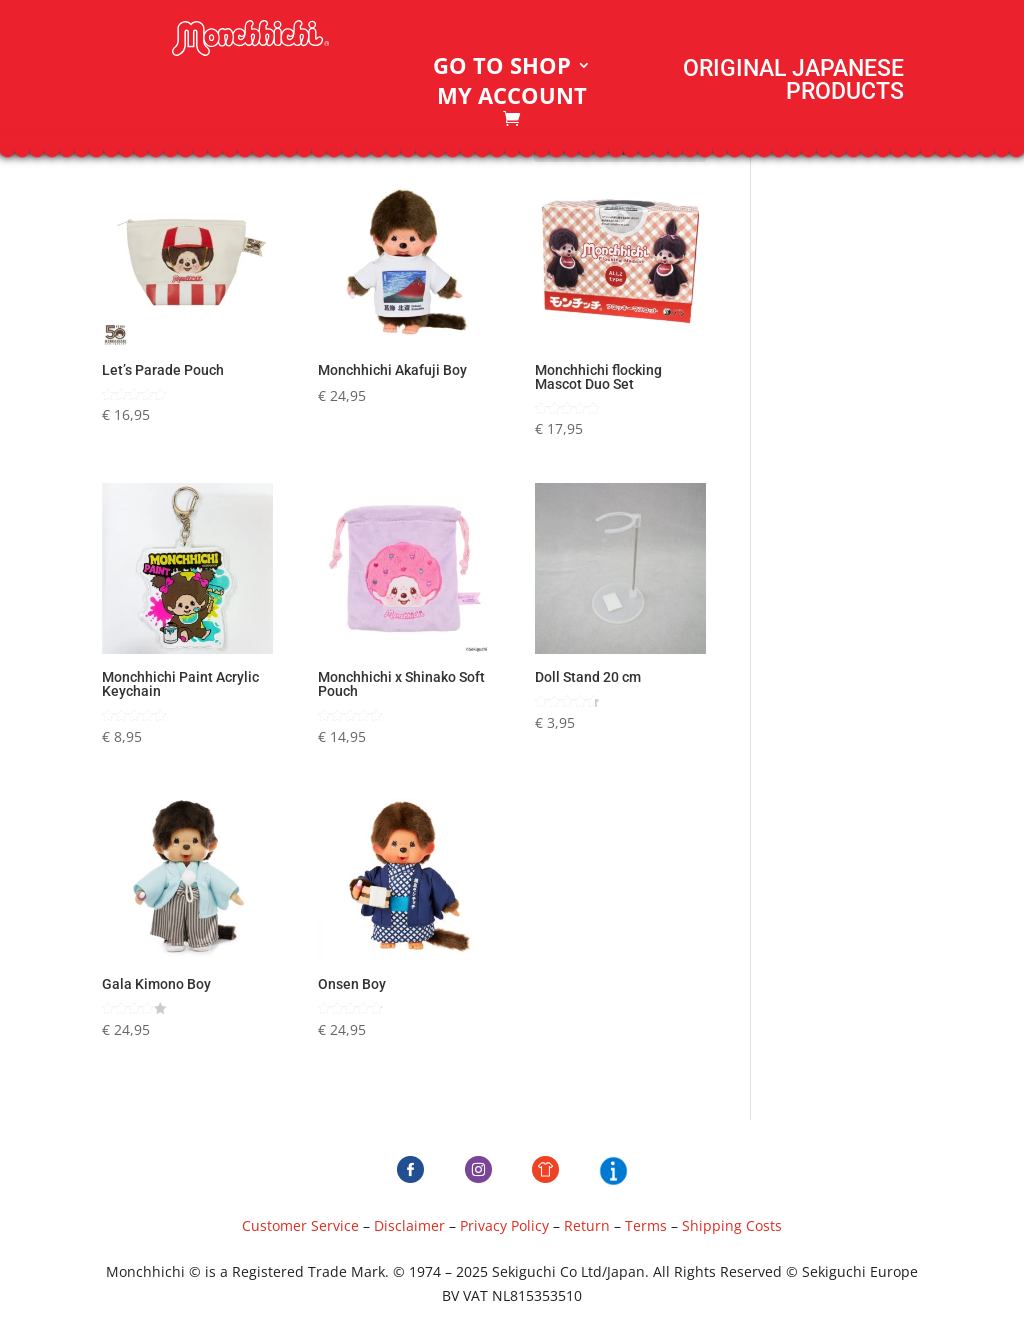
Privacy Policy (504, 1225)
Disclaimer (409, 1225)
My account (512, 99)
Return (587, 1225)
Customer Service (300, 1225)
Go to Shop (502, 69)
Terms (646, 1225)
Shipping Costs (732, 1225)
